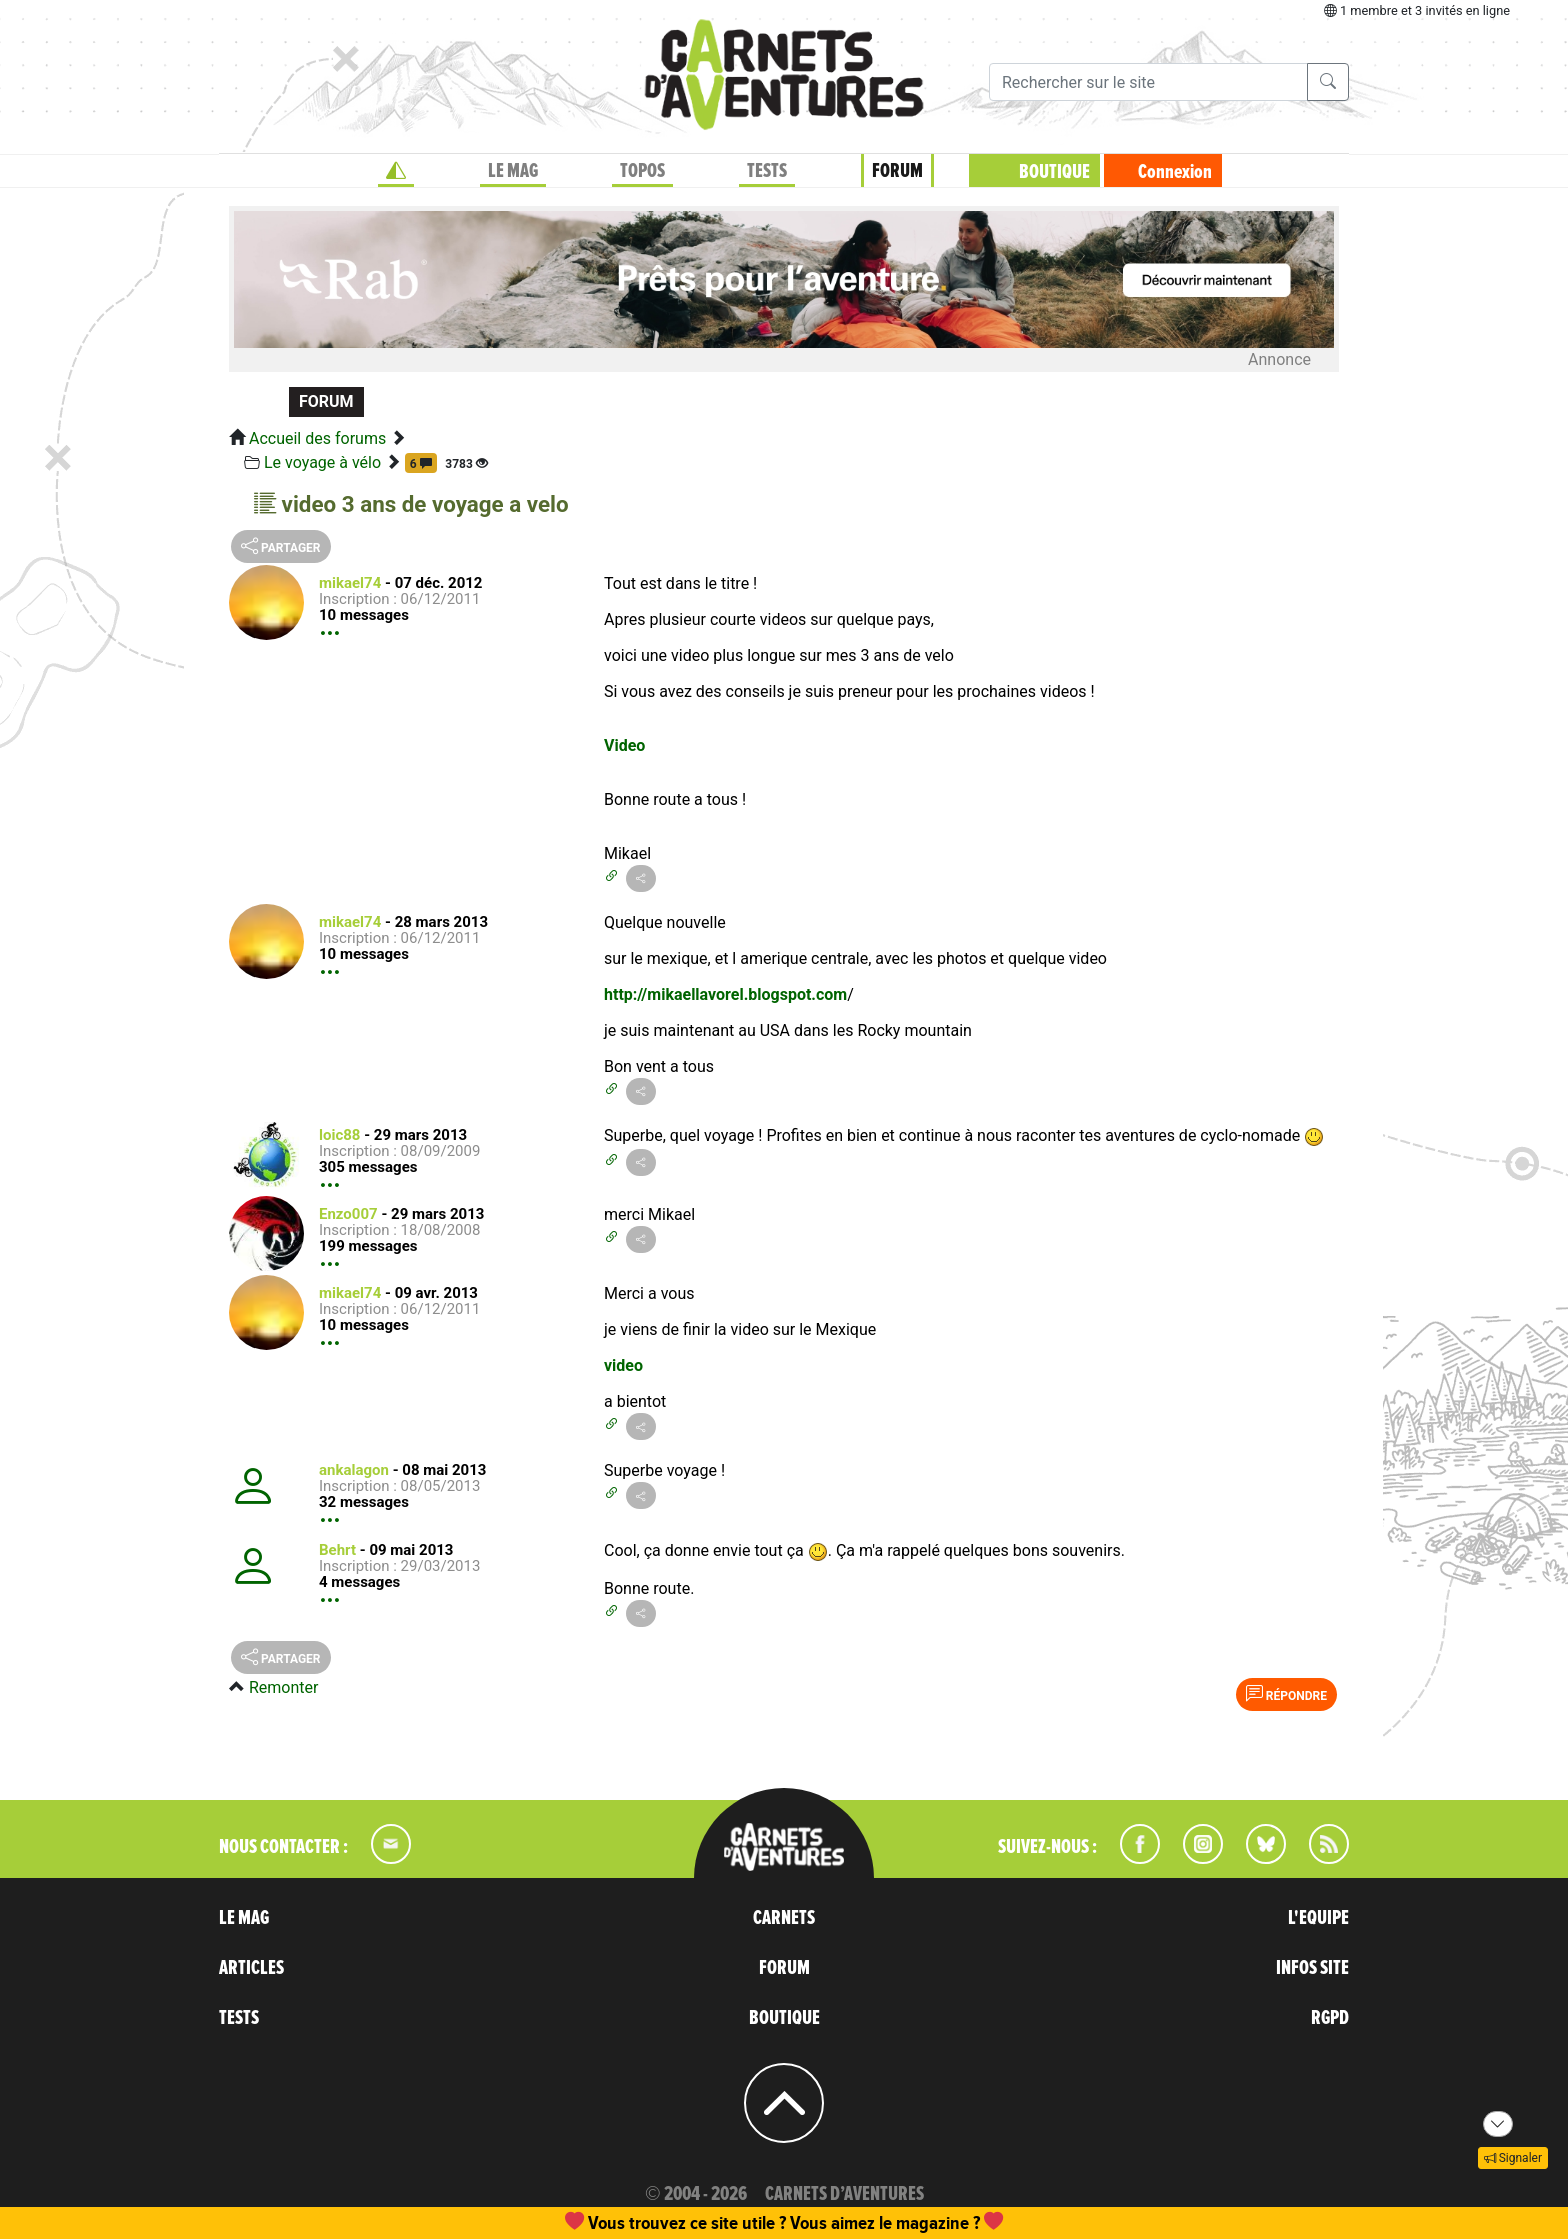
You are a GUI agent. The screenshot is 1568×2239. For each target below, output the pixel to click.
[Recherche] (1148, 82)
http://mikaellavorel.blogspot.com (725, 994)
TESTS (767, 171)
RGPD (1330, 2018)
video (623, 1365)
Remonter (283, 1687)
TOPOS (642, 171)
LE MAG (513, 171)
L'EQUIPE (1318, 1918)
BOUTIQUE (1054, 172)
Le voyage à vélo (322, 462)
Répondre (1286, 1694)
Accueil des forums (317, 438)
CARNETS (784, 1918)
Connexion (1175, 172)
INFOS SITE (1312, 1968)
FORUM (897, 171)
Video (624, 745)
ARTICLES (251, 1968)
